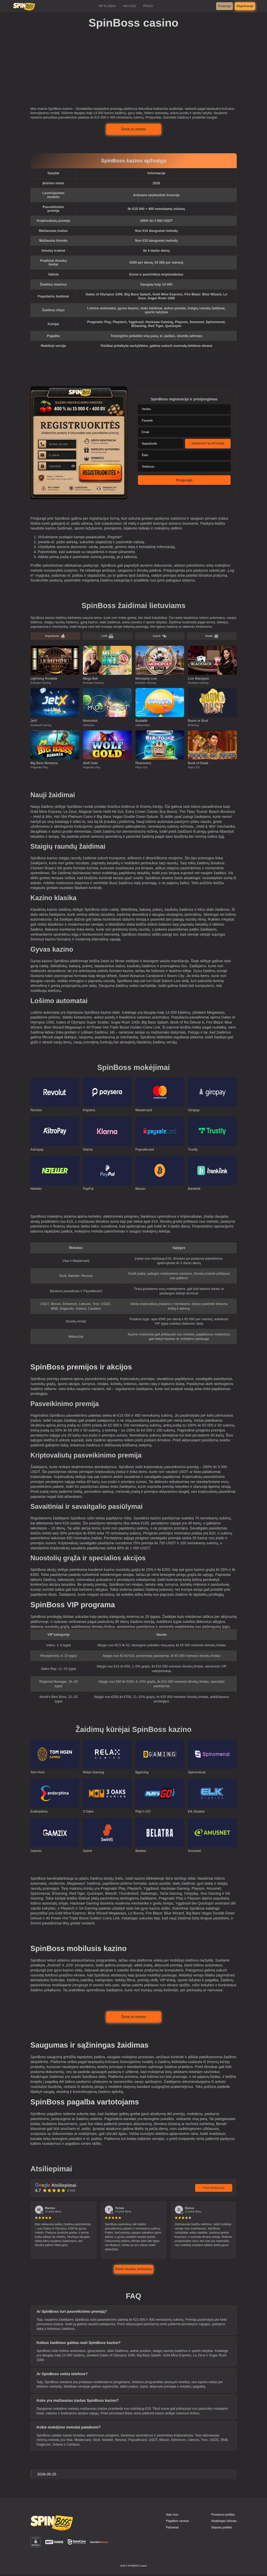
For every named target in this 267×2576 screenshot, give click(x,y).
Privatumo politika (223, 2515)
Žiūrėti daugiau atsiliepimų (133, 2270)
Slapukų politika (221, 2528)
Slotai (212, 636)
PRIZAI (148, 6)
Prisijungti (224, 6)
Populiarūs (55, 636)
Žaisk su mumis (133, 129)
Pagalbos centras (177, 2522)
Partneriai (172, 2528)
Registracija (245, 6)
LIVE (107, 636)
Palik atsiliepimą (213, 2189)
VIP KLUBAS (107, 6)
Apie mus (172, 2515)
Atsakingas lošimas (224, 2522)
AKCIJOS (129, 6)
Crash (159, 636)
